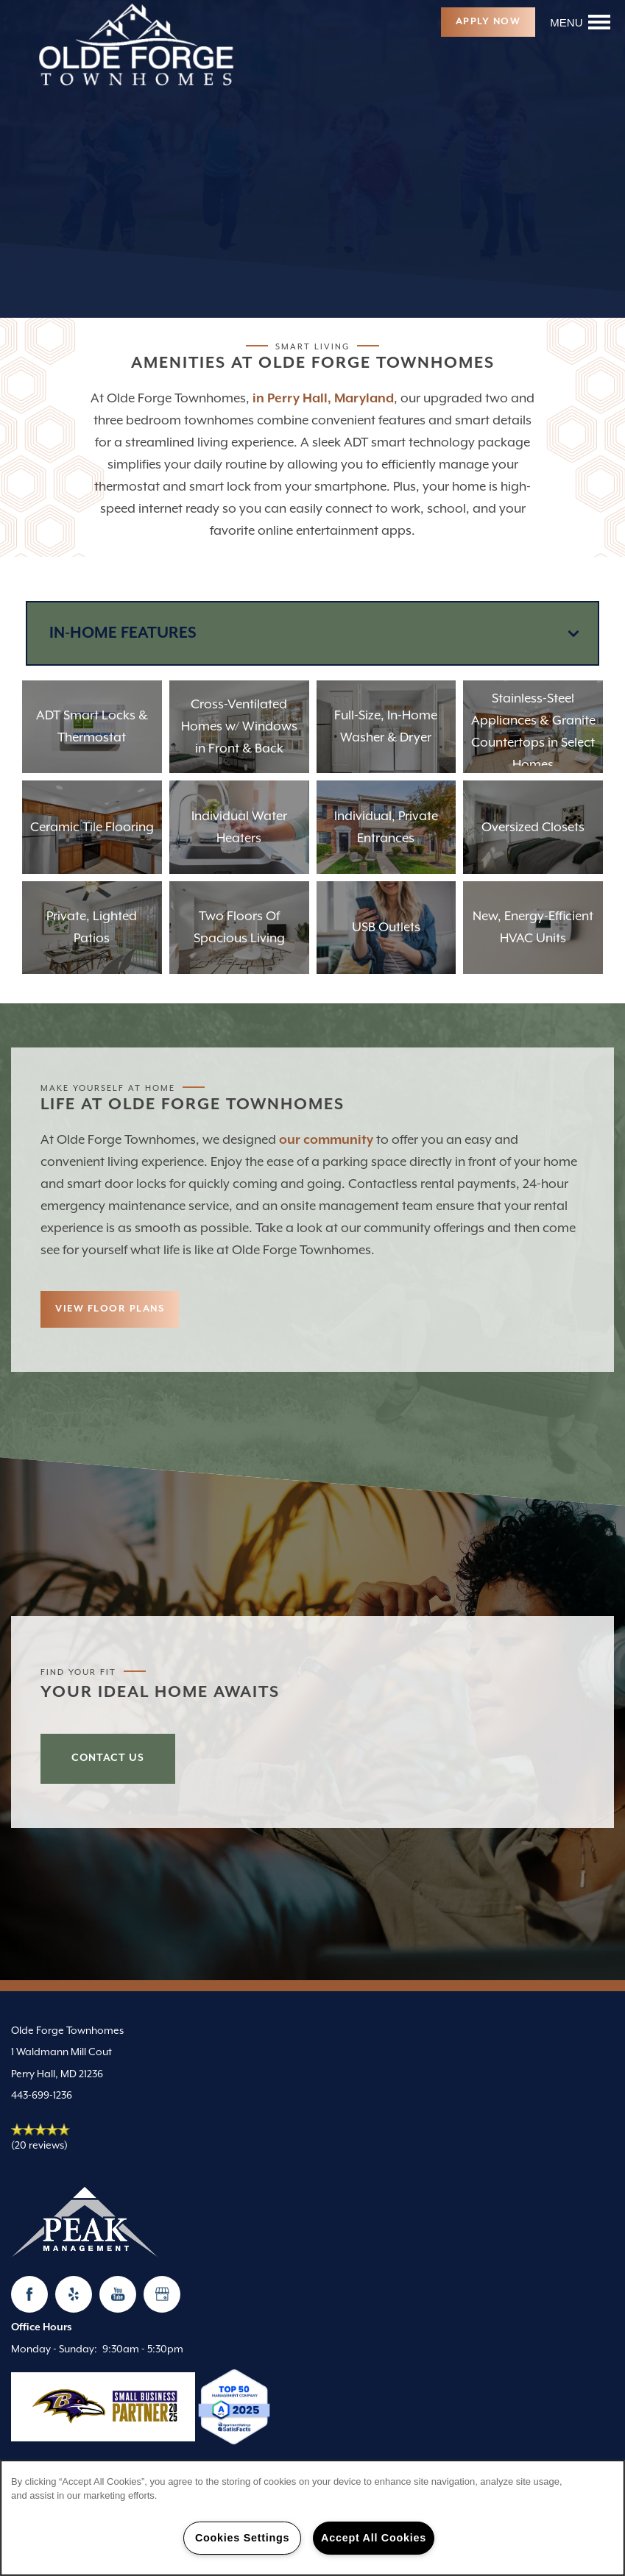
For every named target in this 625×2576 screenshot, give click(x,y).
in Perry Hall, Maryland (323, 398)
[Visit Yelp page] (73, 2294)
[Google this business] (162, 2294)
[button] (488, 22)
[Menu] (580, 22)
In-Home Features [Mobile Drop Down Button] (123, 633)
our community (326, 1140)
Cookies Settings (242, 2538)
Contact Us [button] (107, 1758)
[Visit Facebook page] (29, 2294)
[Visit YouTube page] (117, 2294)
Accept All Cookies (373, 2538)
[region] (312, 2518)
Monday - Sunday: (54, 2349)
